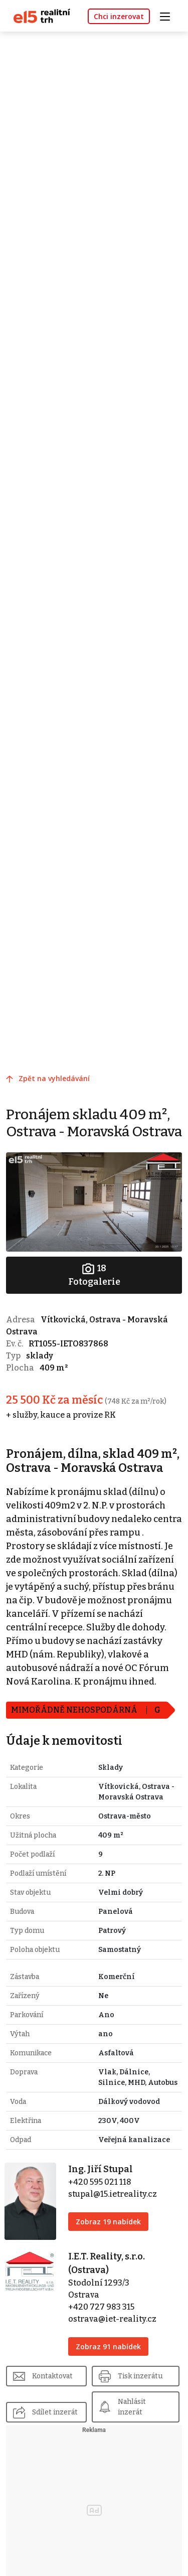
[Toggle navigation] (168, 15)
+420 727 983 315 (101, 2307)
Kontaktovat (52, 2376)
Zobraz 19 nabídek (108, 2221)
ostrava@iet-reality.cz (112, 2319)
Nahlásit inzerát (132, 2406)
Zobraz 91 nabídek (108, 2346)
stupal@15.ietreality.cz (112, 2194)
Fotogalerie (94, 1274)
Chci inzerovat (119, 16)
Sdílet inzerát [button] (55, 2412)
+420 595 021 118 (99, 2182)
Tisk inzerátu (140, 2376)
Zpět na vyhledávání (54, 1078)
